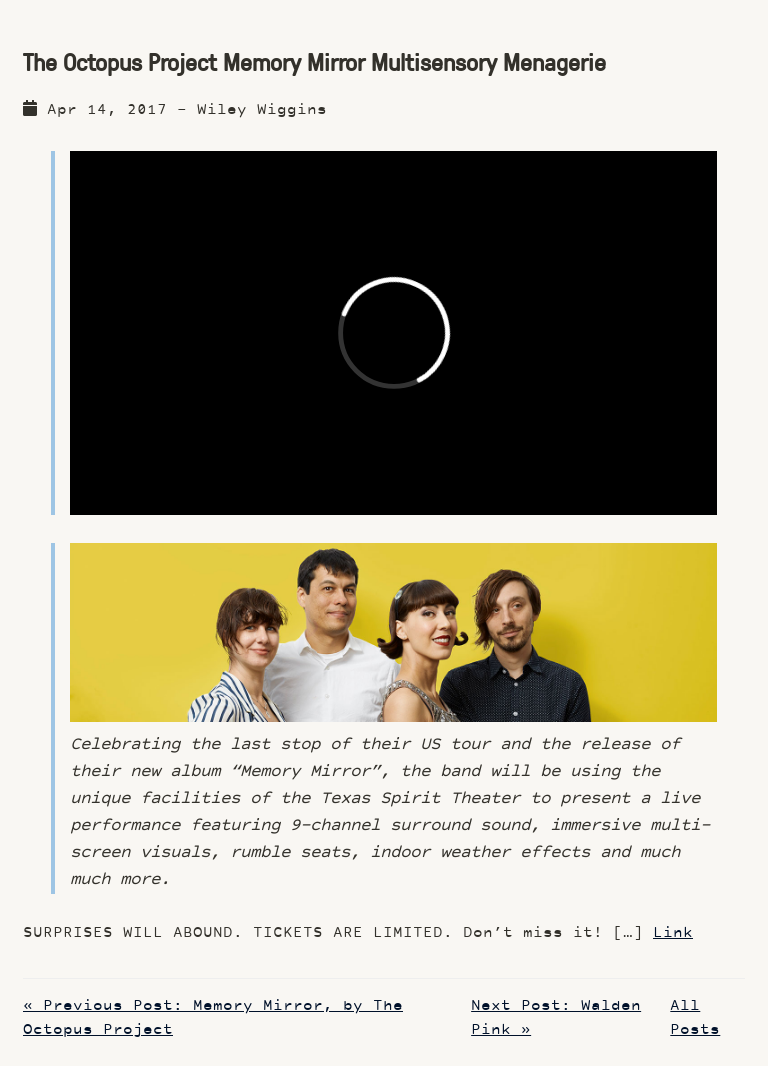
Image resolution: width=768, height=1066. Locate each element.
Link (673, 933)
